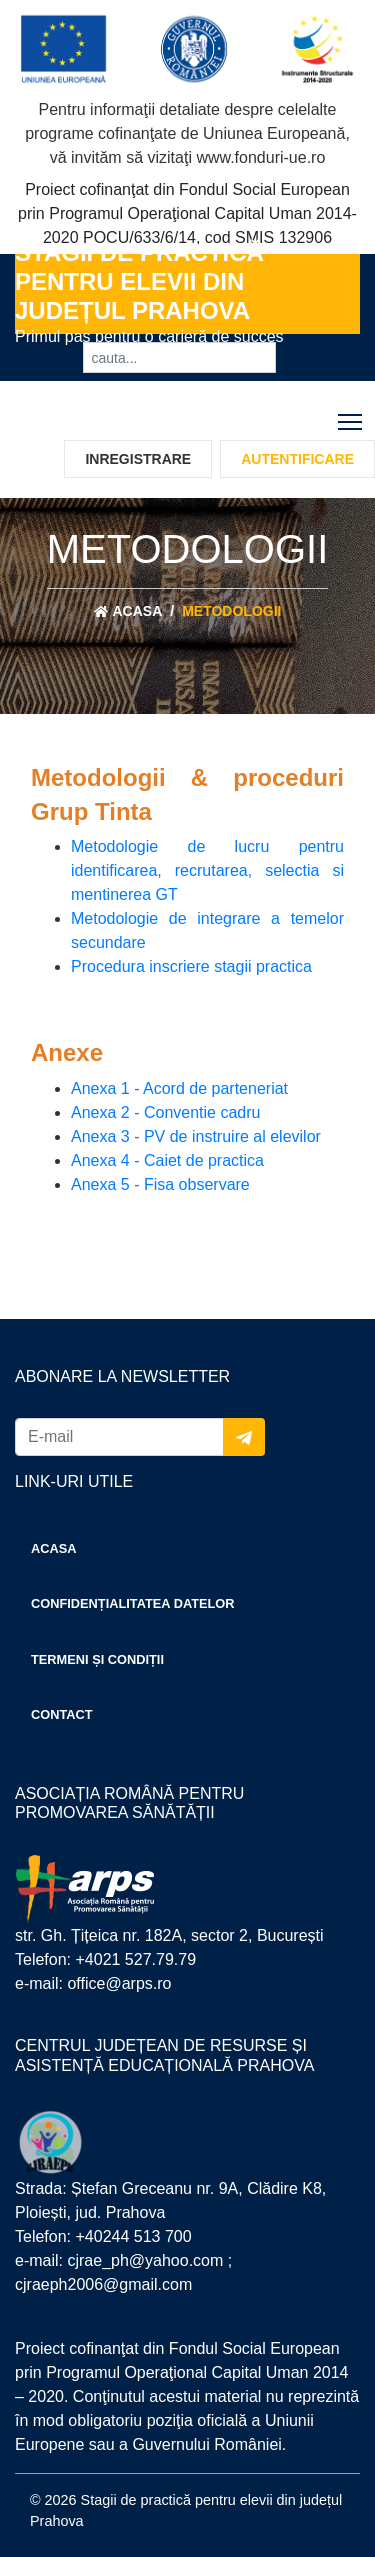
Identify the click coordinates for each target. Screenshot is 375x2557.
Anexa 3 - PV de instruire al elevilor (196, 1136)
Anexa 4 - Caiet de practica (167, 1160)
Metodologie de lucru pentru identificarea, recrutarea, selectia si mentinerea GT (207, 870)
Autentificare (297, 459)
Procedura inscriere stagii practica (191, 966)
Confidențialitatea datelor (133, 1603)
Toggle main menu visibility (351, 417)
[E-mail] (119, 1437)
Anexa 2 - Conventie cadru (165, 1112)
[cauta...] (179, 357)
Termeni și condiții (97, 1659)
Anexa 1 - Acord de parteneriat (179, 1088)
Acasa (128, 611)
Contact (62, 1714)
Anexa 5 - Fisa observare (160, 1184)
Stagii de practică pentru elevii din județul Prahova (139, 281)
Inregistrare (138, 459)
